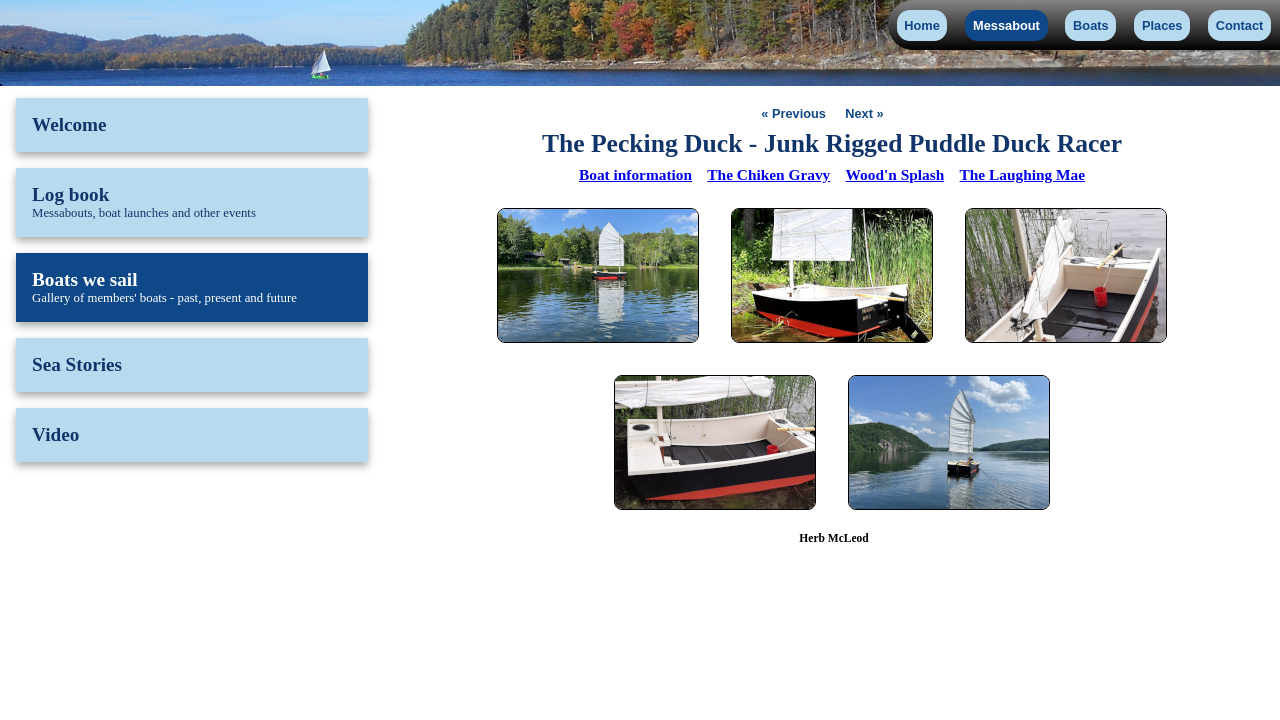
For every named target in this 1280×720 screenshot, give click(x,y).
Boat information (635, 174)
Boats (1091, 25)
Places (1162, 25)
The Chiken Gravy (768, 174)
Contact (1240, 25)
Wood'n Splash (895, 174)
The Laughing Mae (1022, 174)
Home (922, 25)
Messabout (1006, 25)
